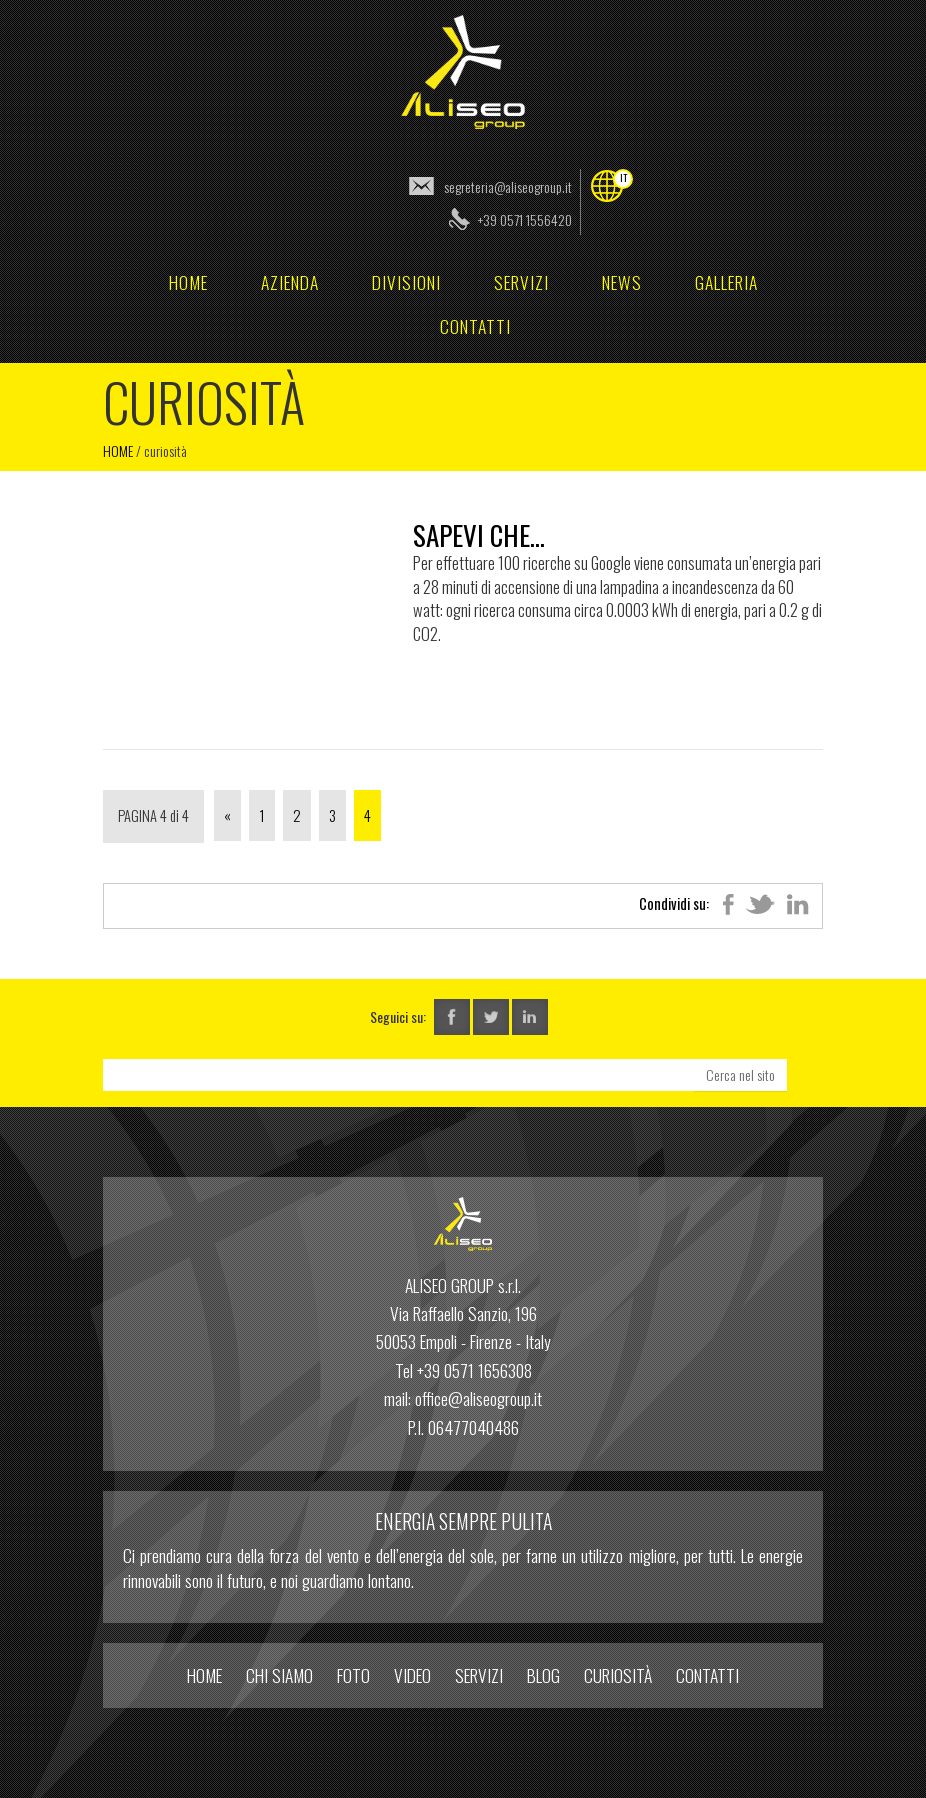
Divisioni (406, 282)
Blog (543, 1675)
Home (118, 450)
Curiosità (618, 1675)
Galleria (726, 282)
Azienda (290, 282)
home (188, 282)
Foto (353, 1675)
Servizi (521, 282)
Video (412, 1675)
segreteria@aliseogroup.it (508, 186)
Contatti (475, 326)
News (622, 282)
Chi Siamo (279, 1675)
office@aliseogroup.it (478, 1398)
